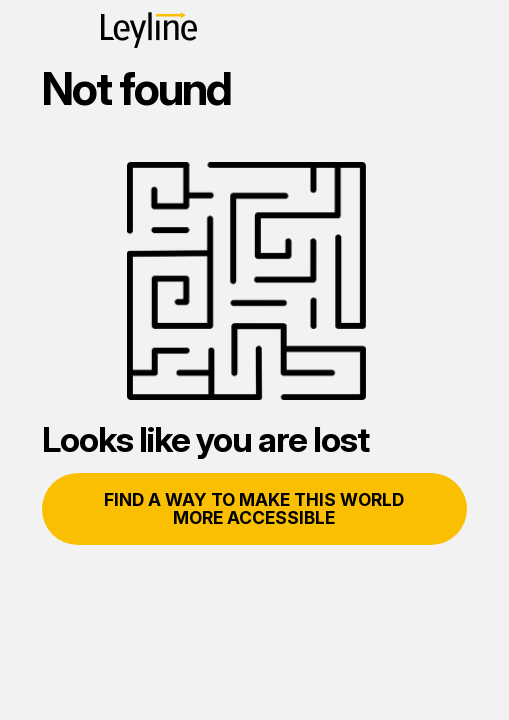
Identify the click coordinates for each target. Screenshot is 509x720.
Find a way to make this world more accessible (254, 508)
